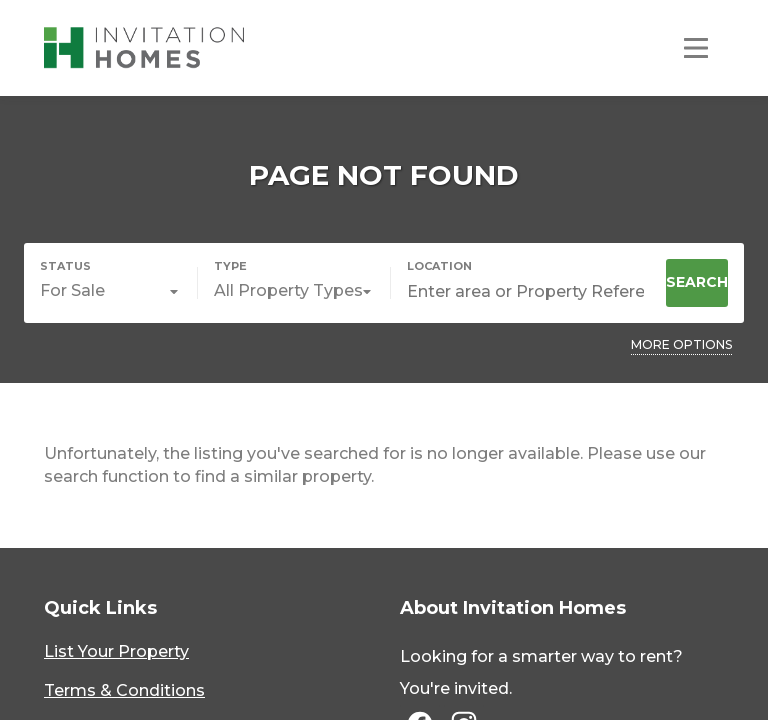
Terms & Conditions (124, 690)
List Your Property (116, 651)
